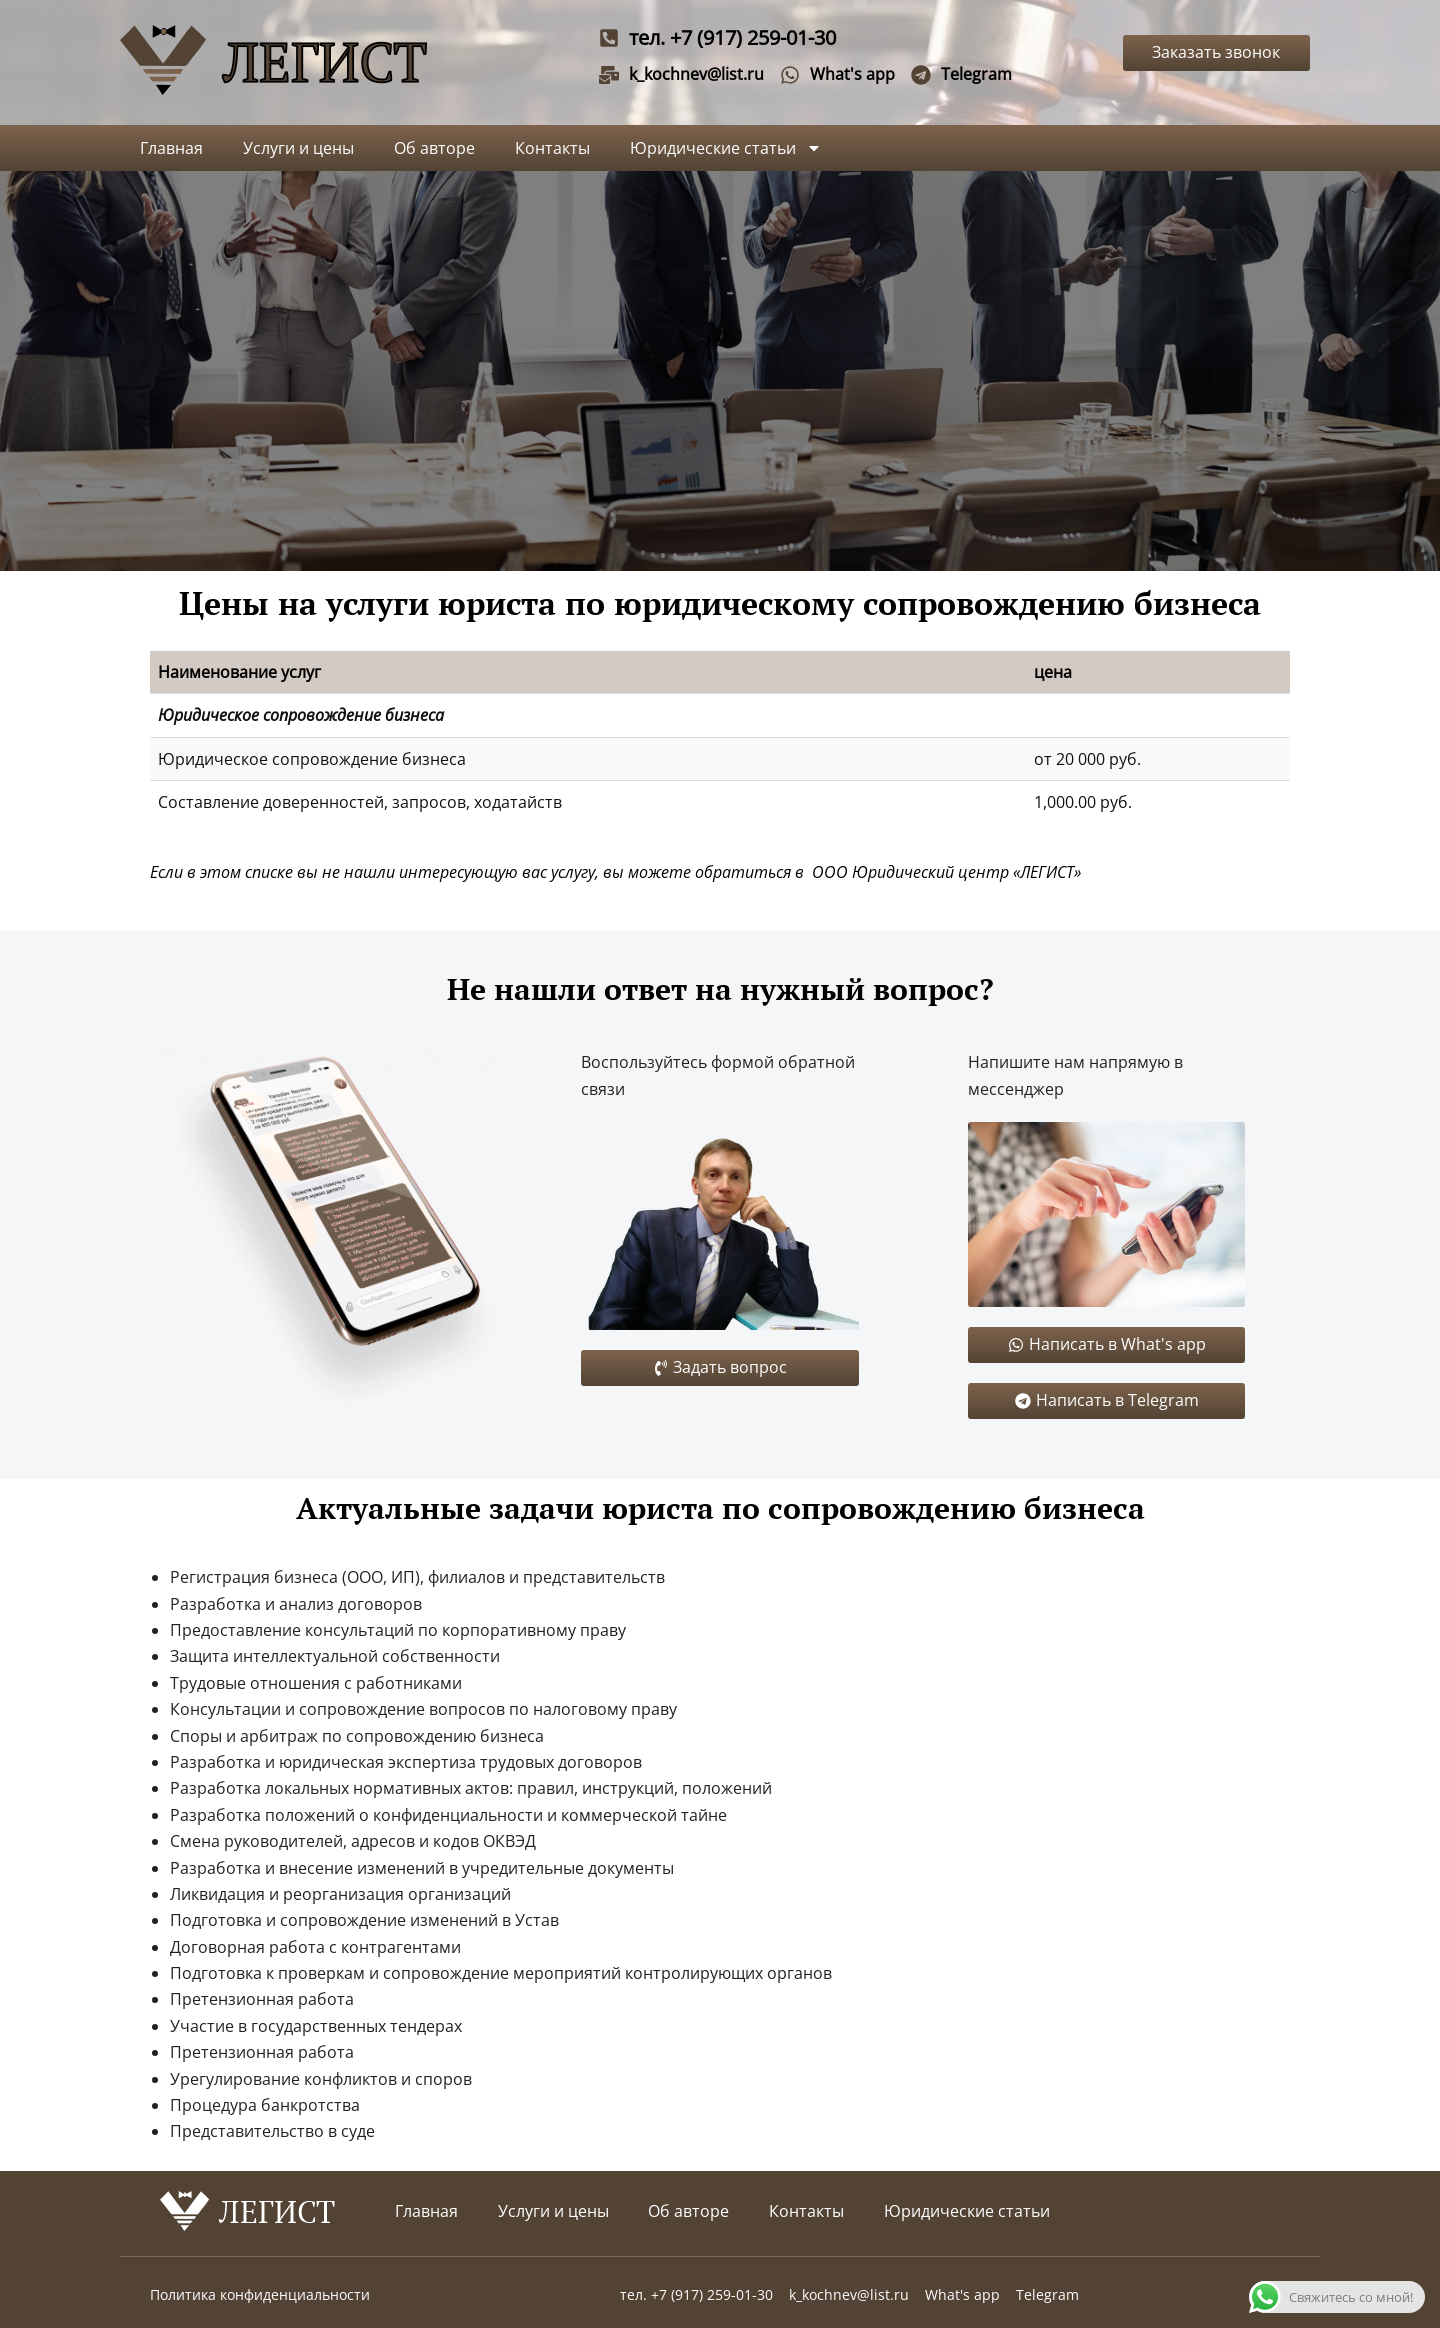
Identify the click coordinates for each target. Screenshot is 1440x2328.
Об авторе (434, 148)
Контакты (552, 148)
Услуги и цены (298, 148)
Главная (171, 148)
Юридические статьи (726, 148)
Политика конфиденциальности (260, 2294)
